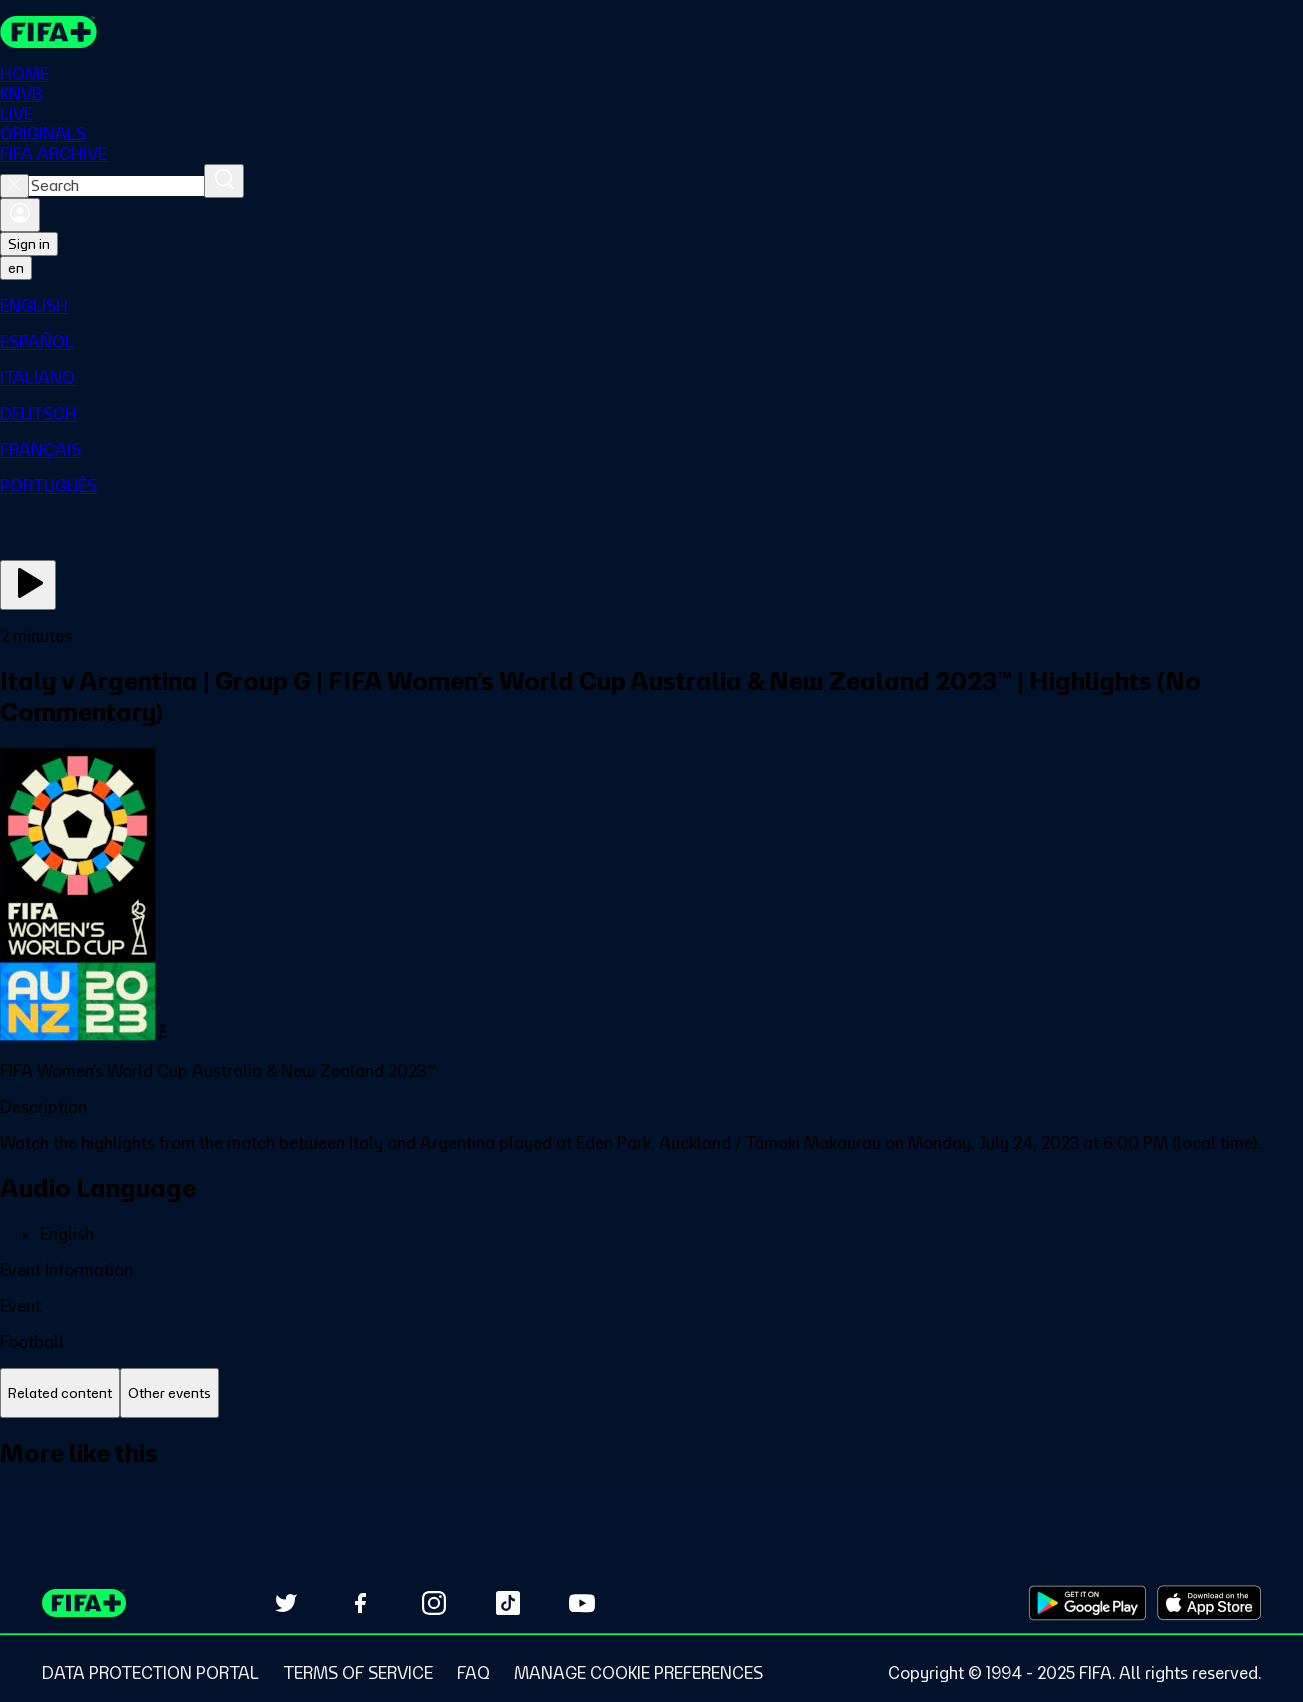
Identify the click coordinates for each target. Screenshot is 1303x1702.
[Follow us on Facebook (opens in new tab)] (360, 1603)
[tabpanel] (651, 1475)
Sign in (29, 244)
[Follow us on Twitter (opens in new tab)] (286, 1603)
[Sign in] (20, 215)
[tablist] (651, 1393)
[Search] (224, 181)
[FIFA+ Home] (48, 32)
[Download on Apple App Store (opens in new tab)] (1209, 1603)
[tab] (60, 1393)
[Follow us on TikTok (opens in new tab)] (508, 1603)
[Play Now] (28, 585)
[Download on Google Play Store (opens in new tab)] (1087, 1603)
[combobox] (116, 186)
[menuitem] (651, 306)
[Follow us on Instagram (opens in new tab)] (434, 1603)
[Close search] (14, 186)
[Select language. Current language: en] (16, 268)
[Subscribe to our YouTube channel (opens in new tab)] (582, 1603)
